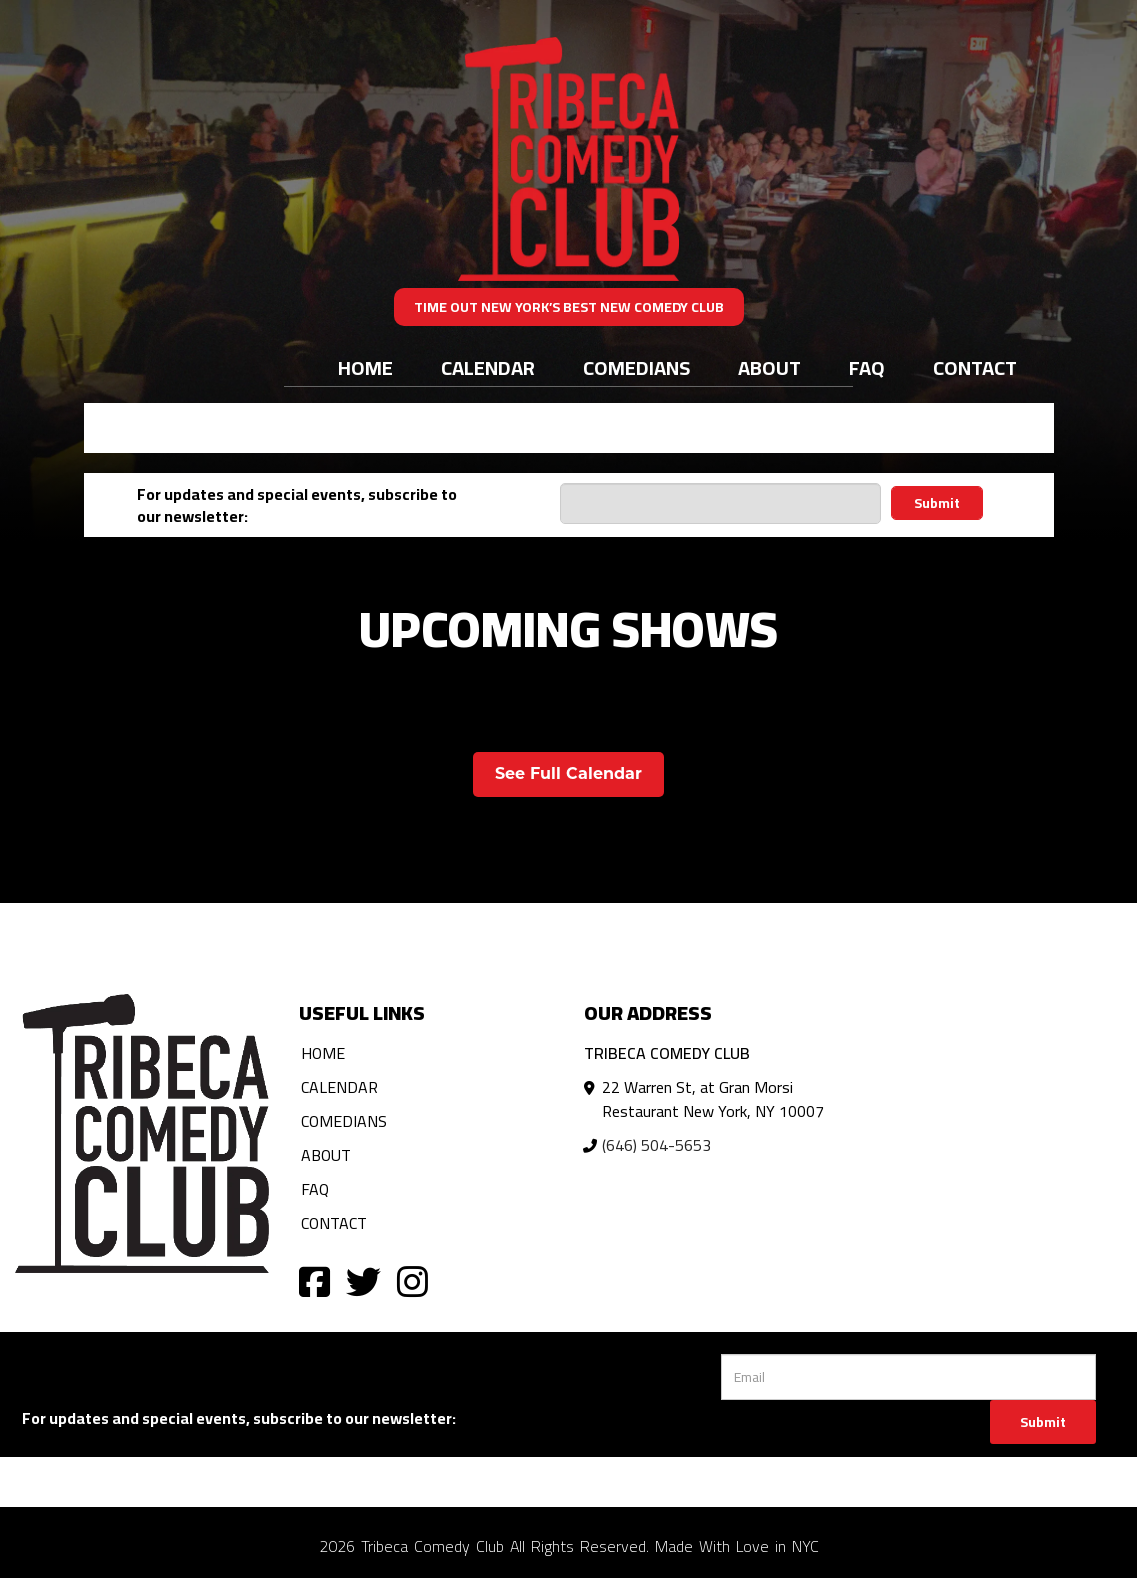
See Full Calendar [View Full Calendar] (568, 773)
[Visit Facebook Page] (314, 1280)
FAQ (867, 367)
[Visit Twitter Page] (363, 1280)
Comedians (636, 367)
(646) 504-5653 (656, 1145)
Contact (975, 367)
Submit (937, 503)
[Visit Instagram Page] (412, 1280)
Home (365, 367)
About (769, 367)
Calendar (488, 367)
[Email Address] (720, 503)
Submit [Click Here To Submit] (1043, 1422)
